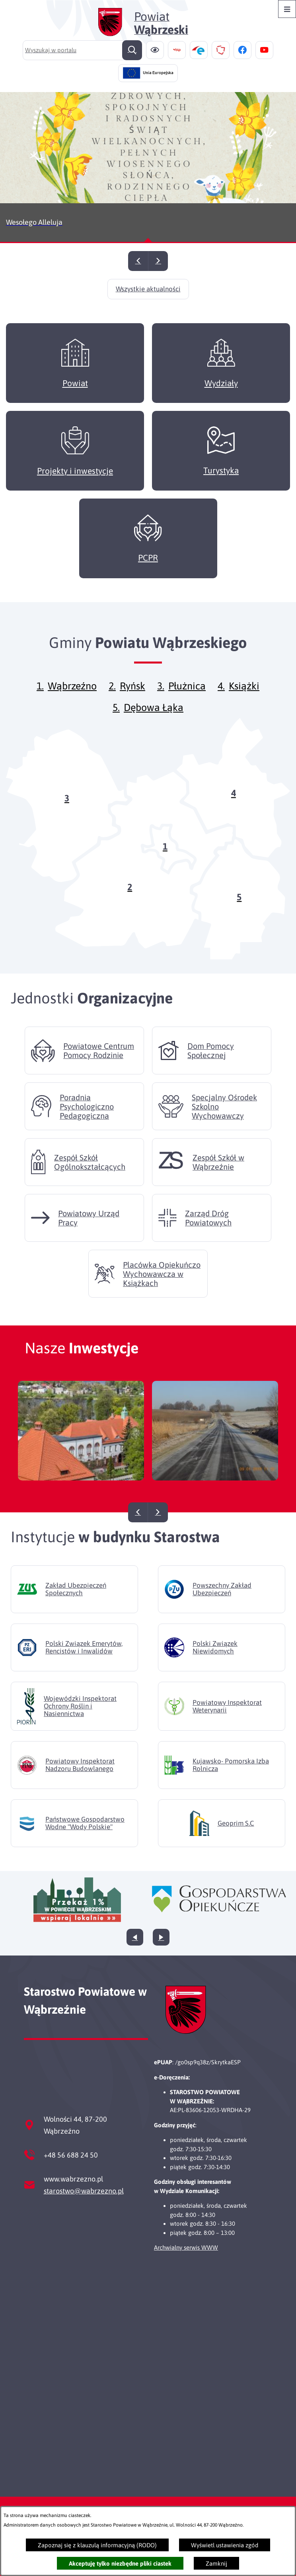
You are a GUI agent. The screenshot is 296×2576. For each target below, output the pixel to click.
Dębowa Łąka (153, 719)
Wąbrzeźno (72, 697)
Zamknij (216, 2563)
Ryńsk (132, 697)
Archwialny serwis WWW (186, 2247)
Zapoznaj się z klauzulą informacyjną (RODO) (97, 2545)
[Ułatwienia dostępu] (155, 50)
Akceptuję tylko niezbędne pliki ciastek (120, 2563)
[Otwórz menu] (287, 9)
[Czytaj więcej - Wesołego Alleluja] (148, 167)
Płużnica (187, 697)
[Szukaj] (132, 50)
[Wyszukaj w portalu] (82, 50)
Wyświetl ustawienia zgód (224, 2545)
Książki (244, 697)
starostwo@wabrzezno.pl (84, 2191)
